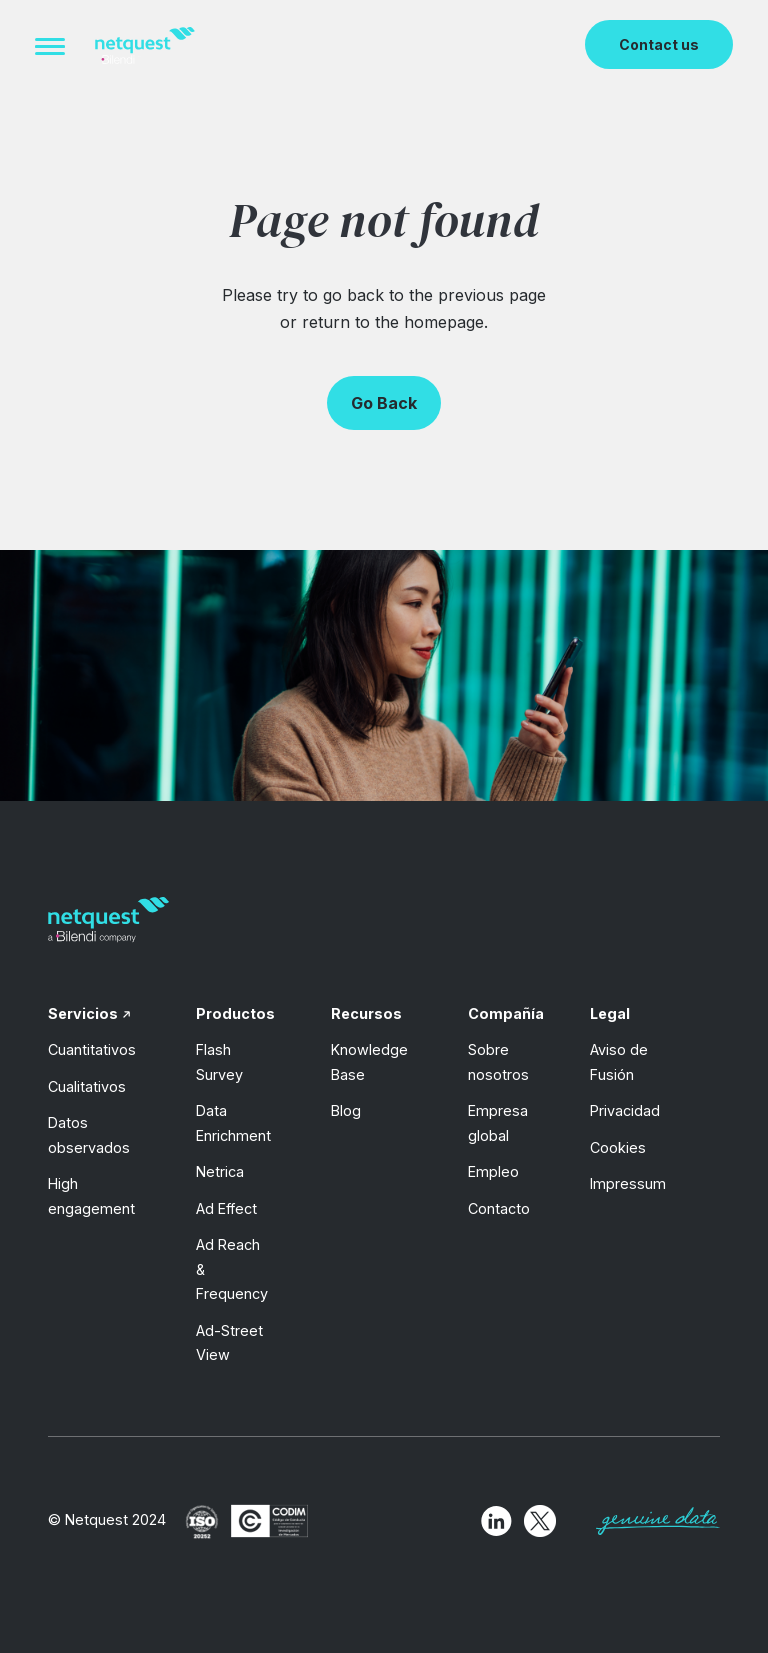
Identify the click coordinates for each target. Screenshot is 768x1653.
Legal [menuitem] (610, 1013)
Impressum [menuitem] (628, 1183)
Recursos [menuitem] (366, 1013)
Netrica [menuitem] (220, 1171)
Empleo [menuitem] (493, 1171)
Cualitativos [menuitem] (87, 1086)
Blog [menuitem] (346, 1110)
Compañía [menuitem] (506, 1013)
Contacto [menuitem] (499, 1208)
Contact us (659, 44)
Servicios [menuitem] (83, 1013)
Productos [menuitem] (235, 1013)
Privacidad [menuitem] (625, 1110)
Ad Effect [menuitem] (226, 1208)
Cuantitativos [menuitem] (92, 1049)
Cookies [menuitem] (618, 1147)
